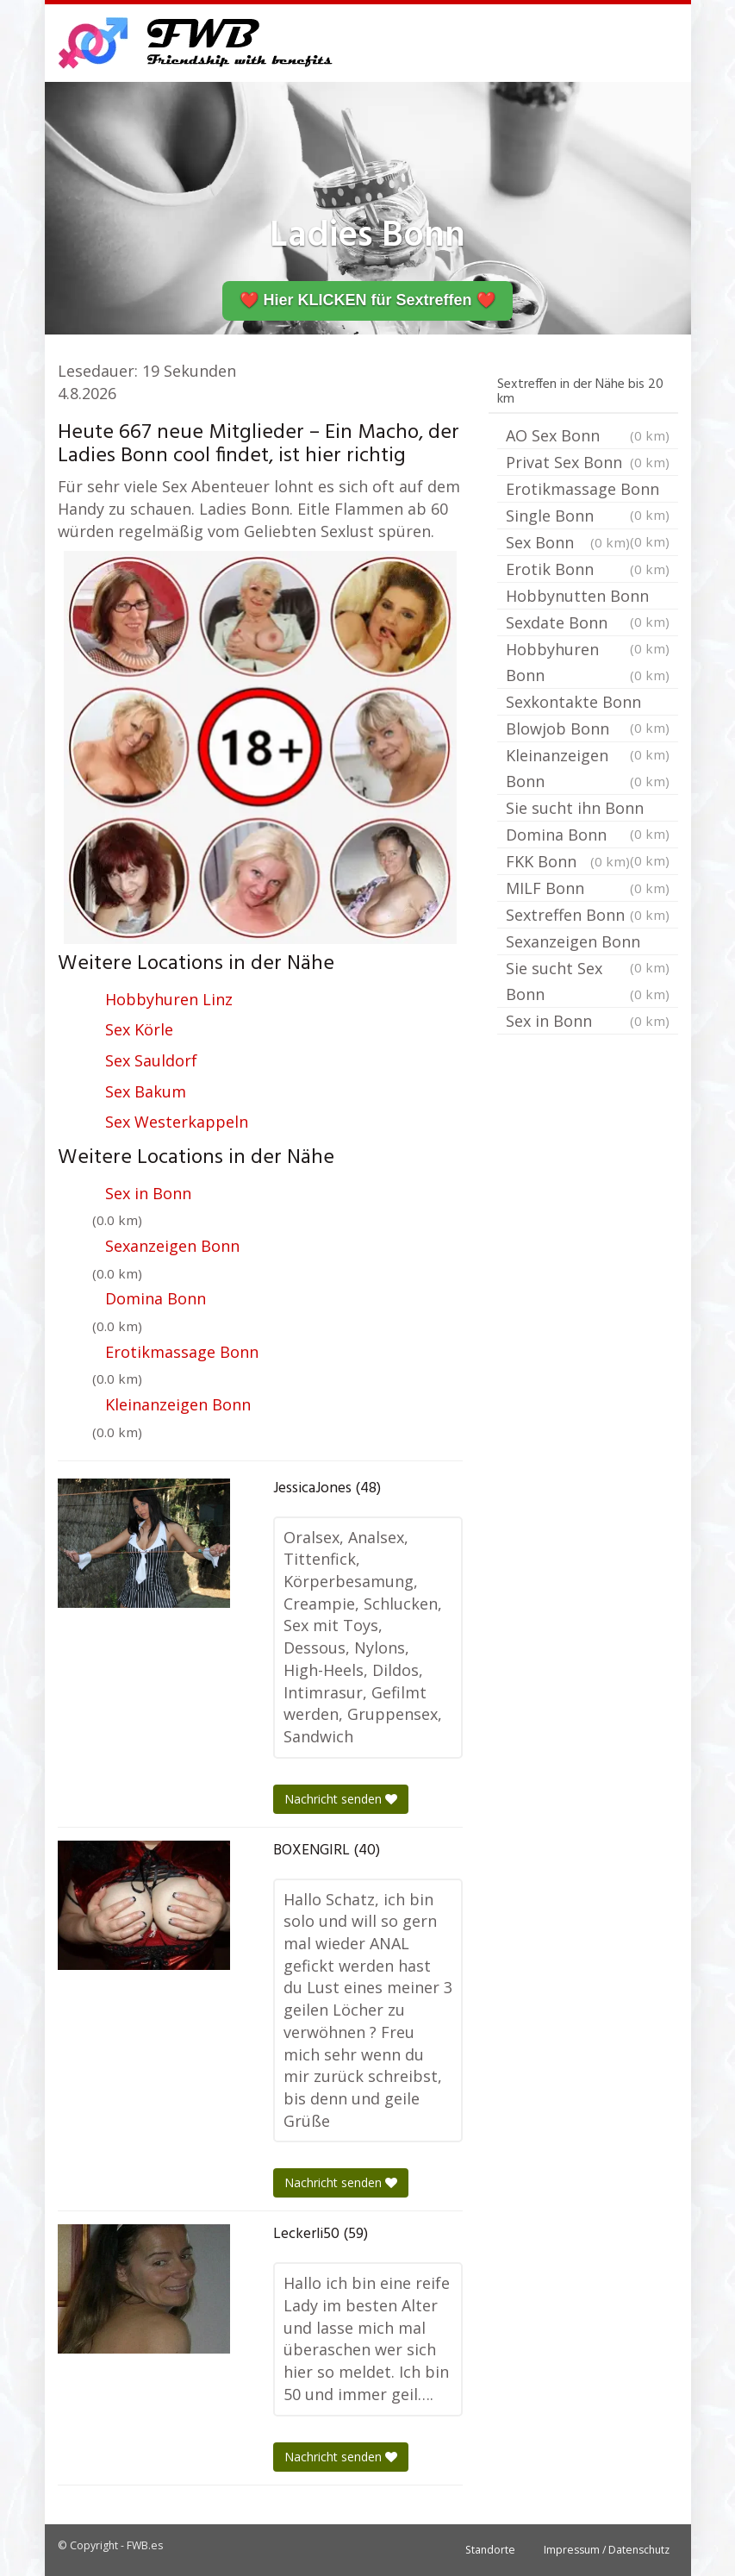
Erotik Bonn (588, 569)
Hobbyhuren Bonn (588, 663)
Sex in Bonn (148, 1193)
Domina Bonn (155, 1298)
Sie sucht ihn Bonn (588, 809)
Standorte (490, 2549)
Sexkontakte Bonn (588, 703)
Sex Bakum (145, 1091)
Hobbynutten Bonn (588, 597)
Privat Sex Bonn (588, 462)
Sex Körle (139, 1029)
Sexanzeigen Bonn (172, 1245)
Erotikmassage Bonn (181, 1351)
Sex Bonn (568, 542)
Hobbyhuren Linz (169, 999)
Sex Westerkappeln (176, 1121)
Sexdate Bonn (588, 624)
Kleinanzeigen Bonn (178, 1404)
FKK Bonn (568, 861)
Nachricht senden (340, 1799)
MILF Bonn (588, 888)
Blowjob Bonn (588, 730)
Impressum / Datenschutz (607, 2549)
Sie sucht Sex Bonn (588, 982)
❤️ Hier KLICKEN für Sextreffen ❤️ (367, 300)
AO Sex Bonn (588, 435)
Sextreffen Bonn (588, 915)
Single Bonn (588, 517)
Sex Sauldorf (151, 1060)
